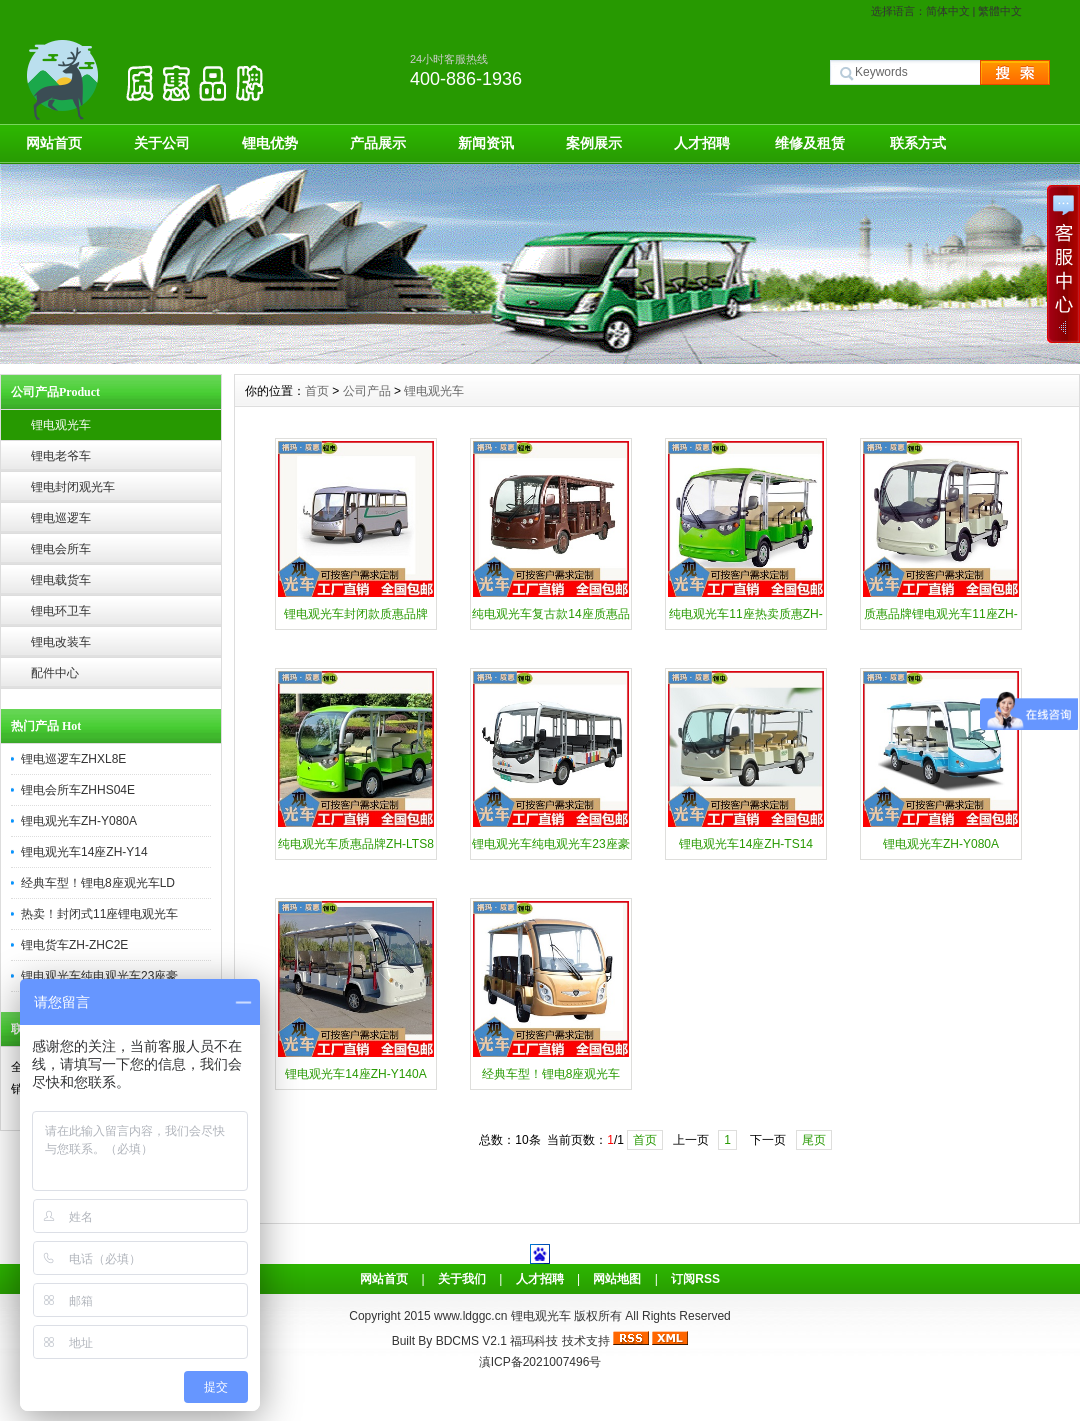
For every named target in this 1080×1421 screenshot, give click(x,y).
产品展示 (378, 143)
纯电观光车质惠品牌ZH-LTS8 (356, 844)
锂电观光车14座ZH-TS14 (746, 844)
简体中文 (948, 11)
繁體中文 (1000, 11)
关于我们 (462, 1279)
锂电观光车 (61, 425)
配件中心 (55, 673)
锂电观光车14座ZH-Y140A (355, 1074)
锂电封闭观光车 (73, 487)
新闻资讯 (486, 143)
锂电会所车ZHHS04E (78, 790)
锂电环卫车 (61, 611)
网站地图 (617, 1279)
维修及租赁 (810, 143)
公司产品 (367, 391)
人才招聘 (702, 143)
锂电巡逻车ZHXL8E (73, 759)
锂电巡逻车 (61, 518)
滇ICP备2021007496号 (540, 1362)
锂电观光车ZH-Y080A (79, 821)
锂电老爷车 (61, 456)
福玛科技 (534, 1341)
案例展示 (594, 143)
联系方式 (918, 143)
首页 (317, 391)
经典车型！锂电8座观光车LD (98, 883)
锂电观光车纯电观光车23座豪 (99, 976)
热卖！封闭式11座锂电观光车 (99, 914)
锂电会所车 (61, 549)
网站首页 (54, 143)
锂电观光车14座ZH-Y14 (84, 852)
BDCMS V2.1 (471, 1341)
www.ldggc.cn (472, 1316)
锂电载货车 (61, 580)
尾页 (814, 1140)
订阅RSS (695, 1279)
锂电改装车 (61, 642)
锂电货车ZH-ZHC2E (74, 945)
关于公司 (162, 143)
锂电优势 (270, 143)
